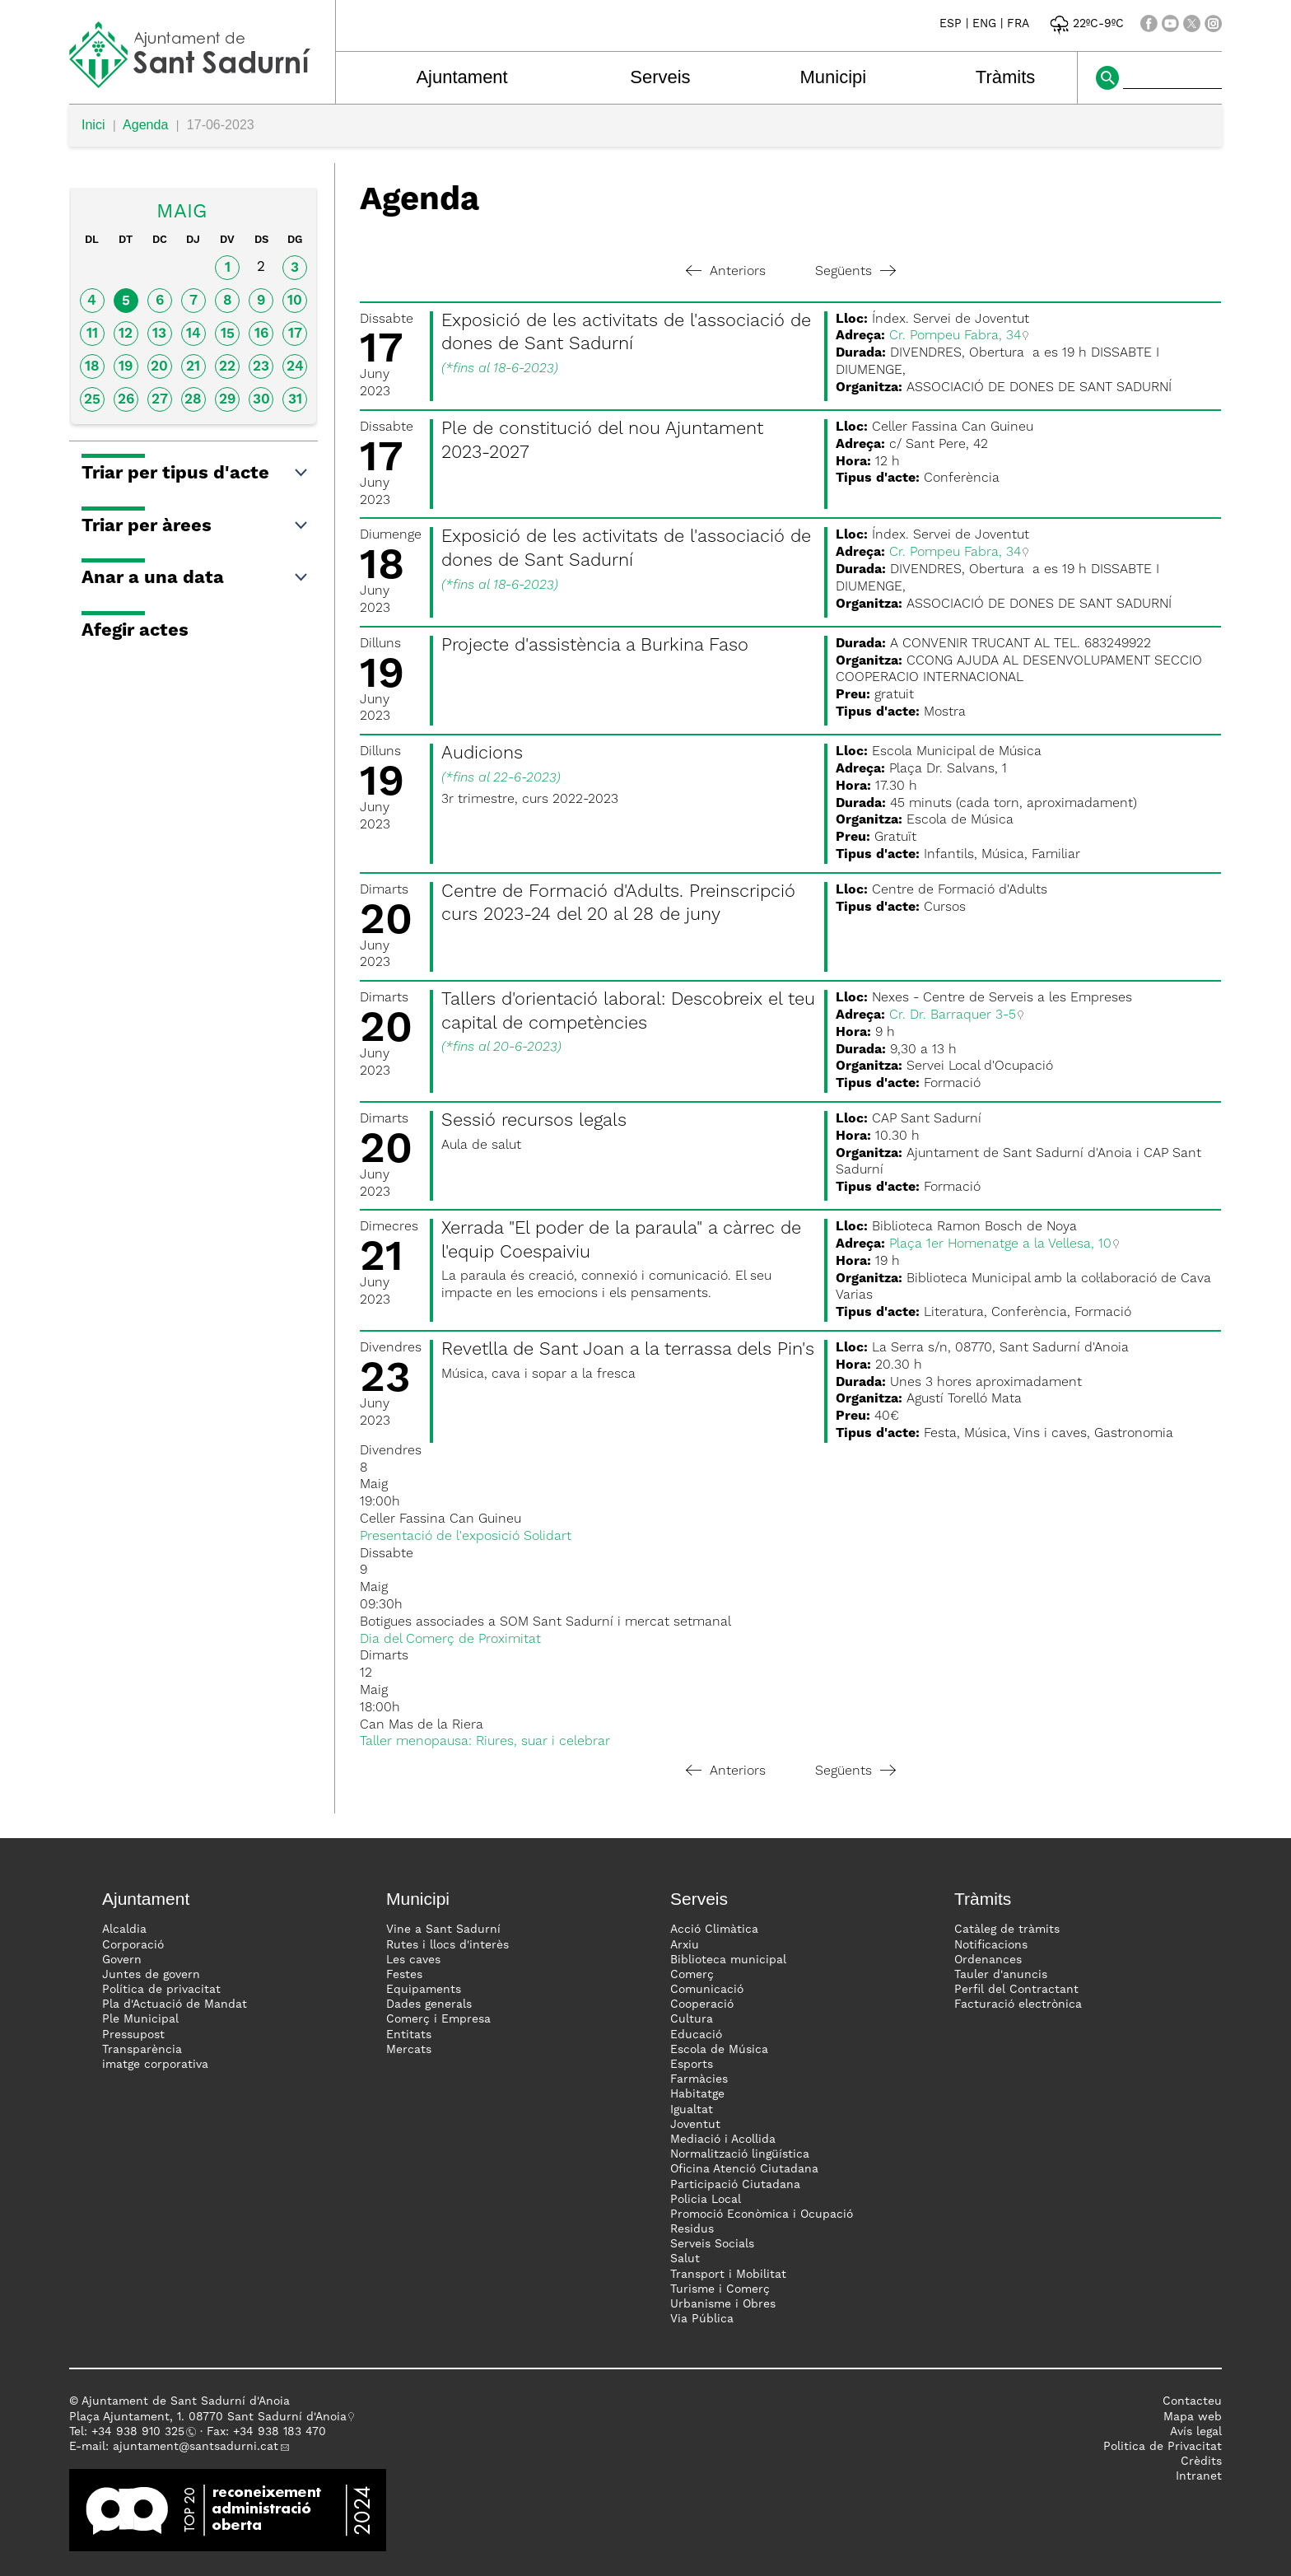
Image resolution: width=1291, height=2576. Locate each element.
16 (261, 334)
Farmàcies (699, 2079)
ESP (950, 24)
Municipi (833, 77)
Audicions (482, 753)
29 (227, 400)
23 (261, 367)
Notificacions (991, 1945)
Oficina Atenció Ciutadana (744, 2169)
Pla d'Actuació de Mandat (174, 2004)
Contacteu (1192, 2401)
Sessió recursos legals (534, 1121)
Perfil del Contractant (1016, 1989)
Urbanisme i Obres (723, 2304)
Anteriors (726, 271)
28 (193, 400)
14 (193, 334)
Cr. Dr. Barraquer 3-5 (952, 1015)
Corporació (133, 1945)
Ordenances (988, 1960)
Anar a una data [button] (196, 578)
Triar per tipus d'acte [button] (196, 473)
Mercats (408, 2050)
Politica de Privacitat (1162, 2446)
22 (227, 367)
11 (92, 334)
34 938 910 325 (141, 2432)
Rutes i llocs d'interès (447, 1945)
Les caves (413, 1960)
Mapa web (1192, 2417)
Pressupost (133, 2035)
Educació (696, 2035)
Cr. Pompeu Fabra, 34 (955, 336)
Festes (404, 1975)
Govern (122, 1960)
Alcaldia (124, 1929)
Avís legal (1196, 2432)
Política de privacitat (161, 1989)
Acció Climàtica (714, 1929)
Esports (691, 2064)
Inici (93, 125)
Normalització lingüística (739, 2154)
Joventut (695, 2124)
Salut (685, 2259)
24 (295, 367)
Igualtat (691, 2110)
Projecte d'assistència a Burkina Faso (594, 646)
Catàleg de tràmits (1007, 1929)
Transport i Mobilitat (728, 2274)
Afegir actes (135, 631)
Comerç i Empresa (438, 2019)
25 (92, 400)
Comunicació (706, 1989)
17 (295, 334)
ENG (984, 24)
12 (126, 334)
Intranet (1199, 2476)
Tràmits (1006, 77)
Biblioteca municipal (728, 1960)
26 (126, 400)
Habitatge (697, 2094)
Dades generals (429, 2004)
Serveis (660, 77)
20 (159, 367)
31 (295, 400)
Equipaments (423, 1989)
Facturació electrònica (1018, 2004)
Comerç (692, 1975)
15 (228, 334)
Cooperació (702, 2004)
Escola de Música (719, 2050)
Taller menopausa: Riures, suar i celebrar (485, 1741)
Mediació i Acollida (723, 2139)
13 (159, 334)
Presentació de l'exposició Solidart (465, 1536)
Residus (692, 2229)
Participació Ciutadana (735, 2185)
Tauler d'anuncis (1000, 1975)
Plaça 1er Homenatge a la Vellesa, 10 (1000, 1244)
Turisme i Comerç (720, 2289)
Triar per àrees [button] (196, 526)
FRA (1018, 24)
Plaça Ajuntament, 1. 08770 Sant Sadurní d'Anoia (208, 2417)
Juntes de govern (151, 1975)
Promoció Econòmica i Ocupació (761, 2214)
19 (126, 367)
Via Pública (702, 2319)
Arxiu (684, 1945)
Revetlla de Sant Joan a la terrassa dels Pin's (627, 1350)
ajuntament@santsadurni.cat (195, 2446)
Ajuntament (461, 77)
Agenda (145, 125)
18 (92, 367)
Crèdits (1201, 2461)
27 (159, 400)
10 (294, 301)
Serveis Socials (712, 2244)
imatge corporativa (155, 2064)
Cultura (691, 2019)
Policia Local (705, 2199)
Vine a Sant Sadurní (443, 1929)
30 (261, 400)
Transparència (142, 2050)
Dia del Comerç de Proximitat (450, 1639)
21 (193, 367)
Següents (855, 271)
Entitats (408, 2035)
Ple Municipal (140, 2019)
